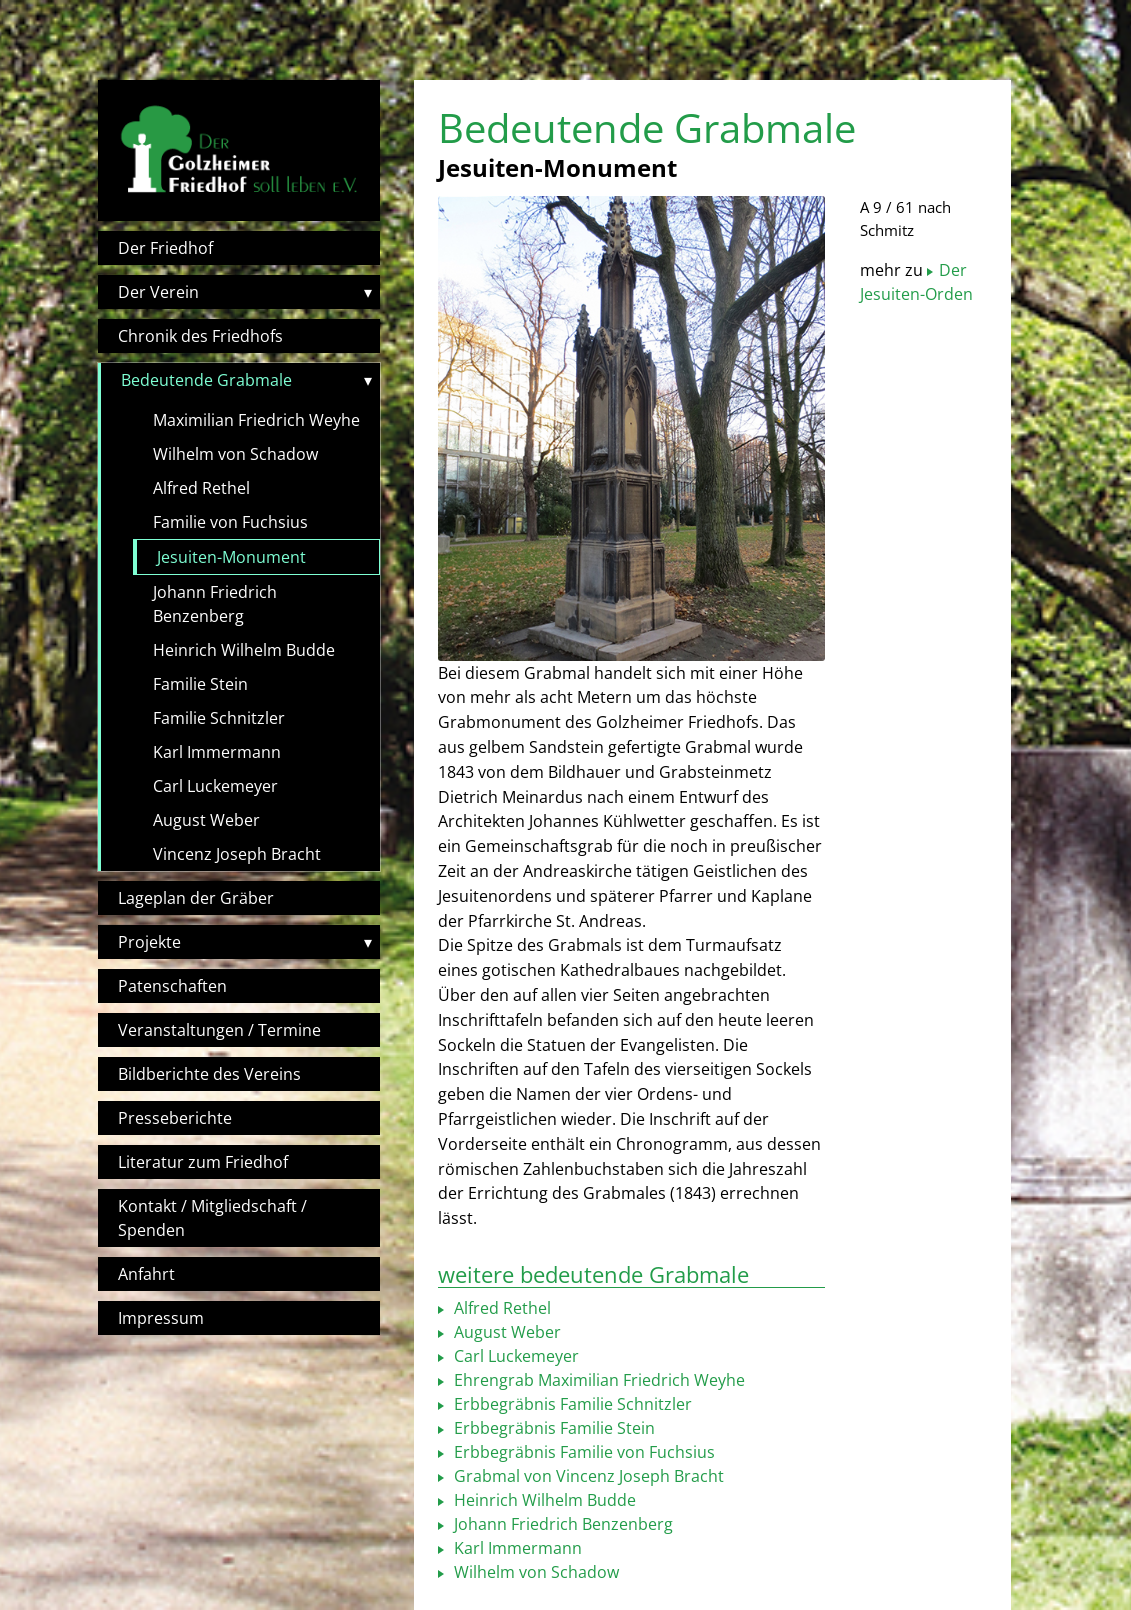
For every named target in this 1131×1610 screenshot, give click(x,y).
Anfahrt (146, 1274)
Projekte (149, 942)
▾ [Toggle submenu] (368, 292)
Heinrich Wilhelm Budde (244, 650)
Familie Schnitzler (219, 718)
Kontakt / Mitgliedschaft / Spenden (212, 1218)
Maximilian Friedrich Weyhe (256, 420)
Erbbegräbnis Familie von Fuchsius (582, 1452)
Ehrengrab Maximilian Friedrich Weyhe (597, 1380)
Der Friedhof (165, 248)
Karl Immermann (217, 752)
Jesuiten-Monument (231, 557)
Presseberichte (175, 1118)
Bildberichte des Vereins (209, 1074)
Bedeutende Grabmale (206, 380)
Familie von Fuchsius (230, 522)
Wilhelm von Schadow (235, 454)
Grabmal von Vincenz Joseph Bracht (587, 1476)
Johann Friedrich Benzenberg (215, 604)
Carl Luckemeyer (215, 786)
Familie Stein (200, 684)
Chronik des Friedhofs (200, 336)
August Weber (206, 820)
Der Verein (158, 292)
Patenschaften (172, 986)
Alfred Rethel (201, 488)
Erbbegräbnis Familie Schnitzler (571, 1404)
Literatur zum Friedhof (203, 1162)
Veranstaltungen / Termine (219, 1030)
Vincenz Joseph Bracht (237, 854)
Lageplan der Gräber (196, 898)
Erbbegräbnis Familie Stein (552, 1428)
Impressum (161, 1318)
